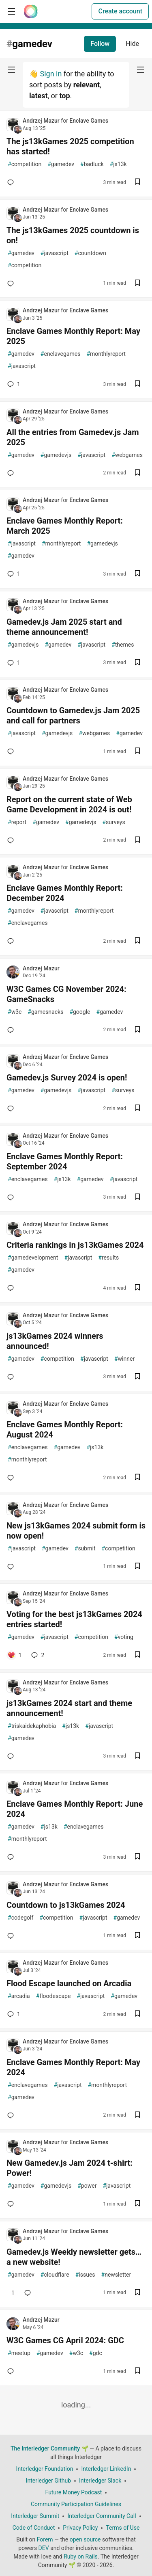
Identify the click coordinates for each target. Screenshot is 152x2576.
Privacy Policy (80, 2527)
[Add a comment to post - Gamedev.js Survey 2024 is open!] (12, 1108)
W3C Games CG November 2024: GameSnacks (66, 994)
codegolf (20, 1918)
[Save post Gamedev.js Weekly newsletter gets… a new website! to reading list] (137, 2293)
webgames (127, 455)
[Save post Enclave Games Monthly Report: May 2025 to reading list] (137, 384)
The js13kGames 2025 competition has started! (70, 146)
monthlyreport (106, 354)
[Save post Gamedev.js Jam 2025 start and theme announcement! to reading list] (137, 663)
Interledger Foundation (44, 2469)
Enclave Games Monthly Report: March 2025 (64, 526)
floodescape (53, 1996)
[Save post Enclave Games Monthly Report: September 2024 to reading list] (137, 1197)
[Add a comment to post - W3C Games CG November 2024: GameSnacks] (12, 1030)
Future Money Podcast (73, 2492)
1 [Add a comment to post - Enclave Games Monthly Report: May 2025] (13, 384)
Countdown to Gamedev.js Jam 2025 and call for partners (73, 715)
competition (24, 164)
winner (124, 1359)
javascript (55, 253)
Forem (45, 2539)
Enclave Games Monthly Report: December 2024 (64, 893)
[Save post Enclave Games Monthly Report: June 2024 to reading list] (137, 1857)
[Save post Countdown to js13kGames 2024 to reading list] (137, 1936)
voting (123, 1637)
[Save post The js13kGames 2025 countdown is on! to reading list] (137, 284)
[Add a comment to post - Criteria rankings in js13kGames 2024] (12, 1288)
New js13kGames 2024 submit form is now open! (76, 1531)
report (17, 822)
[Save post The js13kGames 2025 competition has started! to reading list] (137, 182)
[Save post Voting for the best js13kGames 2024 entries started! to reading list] (137, 1655)
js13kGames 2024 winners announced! (54, 1341)
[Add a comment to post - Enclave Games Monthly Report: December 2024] (12, 941)
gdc (95, 2353)
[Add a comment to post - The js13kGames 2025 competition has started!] (12, 182)
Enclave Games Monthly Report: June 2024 (74, 1809)
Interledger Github (48, 2480)
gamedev (60, 164)
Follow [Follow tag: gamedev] (99, 44)
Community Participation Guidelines (76, 2504)
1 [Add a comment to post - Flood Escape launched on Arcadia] (13, 2014)
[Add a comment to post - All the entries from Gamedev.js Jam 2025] (12, 473)
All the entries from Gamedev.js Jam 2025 (72, 437)
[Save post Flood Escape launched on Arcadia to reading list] (137, 2014)
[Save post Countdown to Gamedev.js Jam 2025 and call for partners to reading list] (137, 751)
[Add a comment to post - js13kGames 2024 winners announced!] (12, 1376)
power (86, 2186)
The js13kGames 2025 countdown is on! (72, 235)
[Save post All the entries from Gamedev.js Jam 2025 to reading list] (137, 473)
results (108, 1257)
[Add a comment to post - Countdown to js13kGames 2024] (12, 1935)
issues (85, 2275)
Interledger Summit (35, 2516)
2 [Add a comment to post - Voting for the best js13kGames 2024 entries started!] (37, 1655)
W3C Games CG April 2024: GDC (65, 2340)
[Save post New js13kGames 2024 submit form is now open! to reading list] (137, 1567)
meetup (19, 2353)
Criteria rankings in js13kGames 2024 (75, 1245)
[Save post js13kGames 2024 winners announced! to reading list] (137, 1377)
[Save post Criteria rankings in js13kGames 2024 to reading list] (137, 1288)
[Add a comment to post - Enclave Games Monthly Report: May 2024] (12, 2115)
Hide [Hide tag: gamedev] (132, 44)
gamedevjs (56, 455)
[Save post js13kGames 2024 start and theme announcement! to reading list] (137, 1756)
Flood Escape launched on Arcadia (68, 1983)
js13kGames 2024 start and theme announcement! (69, 1708)
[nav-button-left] (11, 70)
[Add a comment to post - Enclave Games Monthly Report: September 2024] (12, 1197)
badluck (92, 164)
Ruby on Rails (81, 2556)
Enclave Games (88, 120)
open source (85, 2539)
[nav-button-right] (141, 70)
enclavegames (61, 354)
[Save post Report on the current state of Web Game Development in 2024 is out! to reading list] (137, 840)
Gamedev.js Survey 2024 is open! (66, 1077)
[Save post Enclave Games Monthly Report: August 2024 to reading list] (137, 1478)
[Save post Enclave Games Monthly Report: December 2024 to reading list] (137, 941)
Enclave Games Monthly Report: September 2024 (64, 1161)
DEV (44, 2548)
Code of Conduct (34, 2527)
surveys (113, 822)
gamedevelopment (33, 1257)
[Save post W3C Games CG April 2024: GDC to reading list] (137, 2371)
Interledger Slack (100, 2480)
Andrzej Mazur (42, 120)
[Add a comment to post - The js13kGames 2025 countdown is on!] (12, 283)
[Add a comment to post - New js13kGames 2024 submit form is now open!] (12, 1566)
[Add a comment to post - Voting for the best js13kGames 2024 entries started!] (14, 1655)
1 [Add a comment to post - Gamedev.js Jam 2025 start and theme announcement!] (13, 663)
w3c (14, 1012)
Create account (120, 11)
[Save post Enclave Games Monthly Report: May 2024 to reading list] (137, 2115)
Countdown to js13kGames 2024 (65, 1905)
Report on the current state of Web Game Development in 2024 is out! (69, 804)
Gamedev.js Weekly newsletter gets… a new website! (73, 2257)
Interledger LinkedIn (106, 2469)
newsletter (116, 2275)
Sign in (51, 73)
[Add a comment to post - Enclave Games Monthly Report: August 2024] (12, 1477)
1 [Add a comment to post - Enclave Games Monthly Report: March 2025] (13, 574)
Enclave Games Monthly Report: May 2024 (73, 2067)
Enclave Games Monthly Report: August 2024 (64, 1430)
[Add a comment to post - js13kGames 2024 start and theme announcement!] (12, 1756)
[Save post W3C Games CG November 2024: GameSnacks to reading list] (137, 1030)
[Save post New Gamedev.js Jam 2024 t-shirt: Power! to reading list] (137, 2204)
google (79, 1012)
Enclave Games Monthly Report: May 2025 (73, 336)
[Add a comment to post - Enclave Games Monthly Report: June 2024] (12, 1857)
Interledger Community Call (101, 2516)
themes (122, 645)
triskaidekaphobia (32, 1726)
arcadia (19, 1996)
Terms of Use (122, 2527)
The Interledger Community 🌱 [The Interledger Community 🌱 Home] (49, 2448)
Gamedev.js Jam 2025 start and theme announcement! (64, 627)
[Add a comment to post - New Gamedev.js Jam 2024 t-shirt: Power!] (12, 2203)
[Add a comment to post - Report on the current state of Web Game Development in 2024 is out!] (12, 840)
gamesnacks (45, 1012)
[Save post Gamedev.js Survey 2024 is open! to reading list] (137, 1109)
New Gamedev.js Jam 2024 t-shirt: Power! (69, 2168)
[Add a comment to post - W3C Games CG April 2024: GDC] (12, 2371)
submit (85, 1548)
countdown (90, 253)
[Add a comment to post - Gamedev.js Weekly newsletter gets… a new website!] (10, 2292)
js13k (118, 164)
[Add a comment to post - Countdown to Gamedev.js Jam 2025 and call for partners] (12, 751)
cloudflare (55, 2275)
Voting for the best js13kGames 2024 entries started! (74, 1619)
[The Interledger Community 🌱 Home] (31, 11)
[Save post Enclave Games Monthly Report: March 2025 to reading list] (137, 574)
